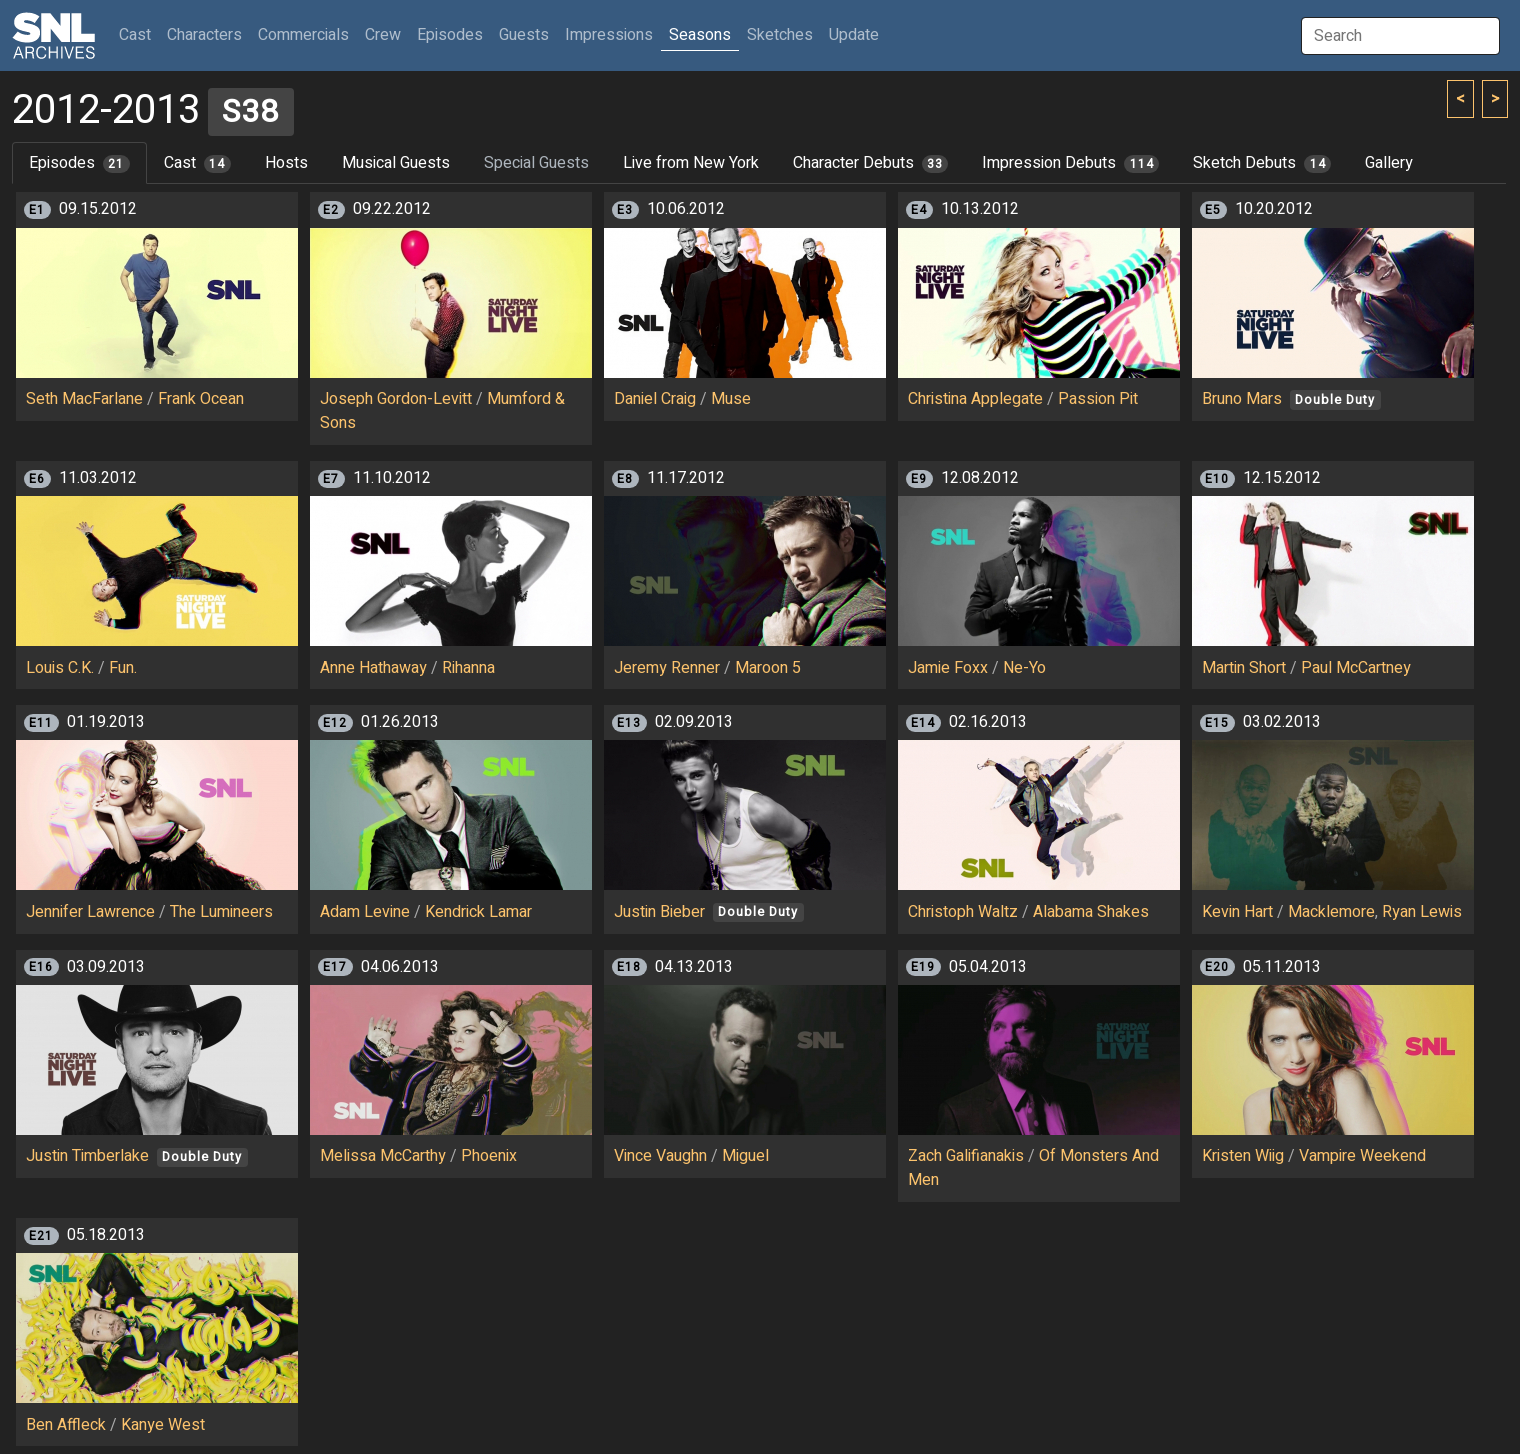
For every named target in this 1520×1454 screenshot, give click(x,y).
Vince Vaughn (660, 1156)
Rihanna (468, 668)
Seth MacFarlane (84, 399)
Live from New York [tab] (691, 163)
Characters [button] (204, 35)
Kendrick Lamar (478, 912)
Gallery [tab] (1389, 163)
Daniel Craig (655, 399)
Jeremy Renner (667, 668)
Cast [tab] (197, 163)
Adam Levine (365, 912)
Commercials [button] (303, 35)
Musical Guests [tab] (396, 163)
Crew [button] (383, 35)
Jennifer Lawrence (90, 912)
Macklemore (1331, 912)
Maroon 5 (768, 668)
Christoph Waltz (963, 912)
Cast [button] (139, 34)
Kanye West (163, 1425)
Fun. (123, 668)
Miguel (745, 1156)
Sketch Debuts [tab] (1262, 163)
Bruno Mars (1242, 399)
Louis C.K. (60, 668)
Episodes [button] (450, 35)
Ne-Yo (1024, 668)
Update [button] (854, 35)
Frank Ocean (201, 399)
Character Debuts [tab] (871, 163)
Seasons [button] (700, 35)
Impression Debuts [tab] (1070, 163)
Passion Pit (1098, 399)
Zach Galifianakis (966, 1156)
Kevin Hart (1237, 912)
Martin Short (1244, 668)
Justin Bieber (659, 912)
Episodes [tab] (79, 163)
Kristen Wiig (1243, 1156)
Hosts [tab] (286, 163)
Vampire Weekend (1362, 1156)
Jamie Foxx (948, 668)
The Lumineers (221, 912)
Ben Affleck (66, 1425)
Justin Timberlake (87, 1156)
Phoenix (489, 1156)
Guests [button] (524, 35)
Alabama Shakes (1091, 912)
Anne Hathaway (373, 668)
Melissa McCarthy (383, 1156)
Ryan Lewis (1422, 912)
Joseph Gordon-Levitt (396, 399)
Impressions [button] (609, 35)
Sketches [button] (780, 35)
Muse (731, 399)
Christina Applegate (975, 399)
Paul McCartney (1356, 668)
